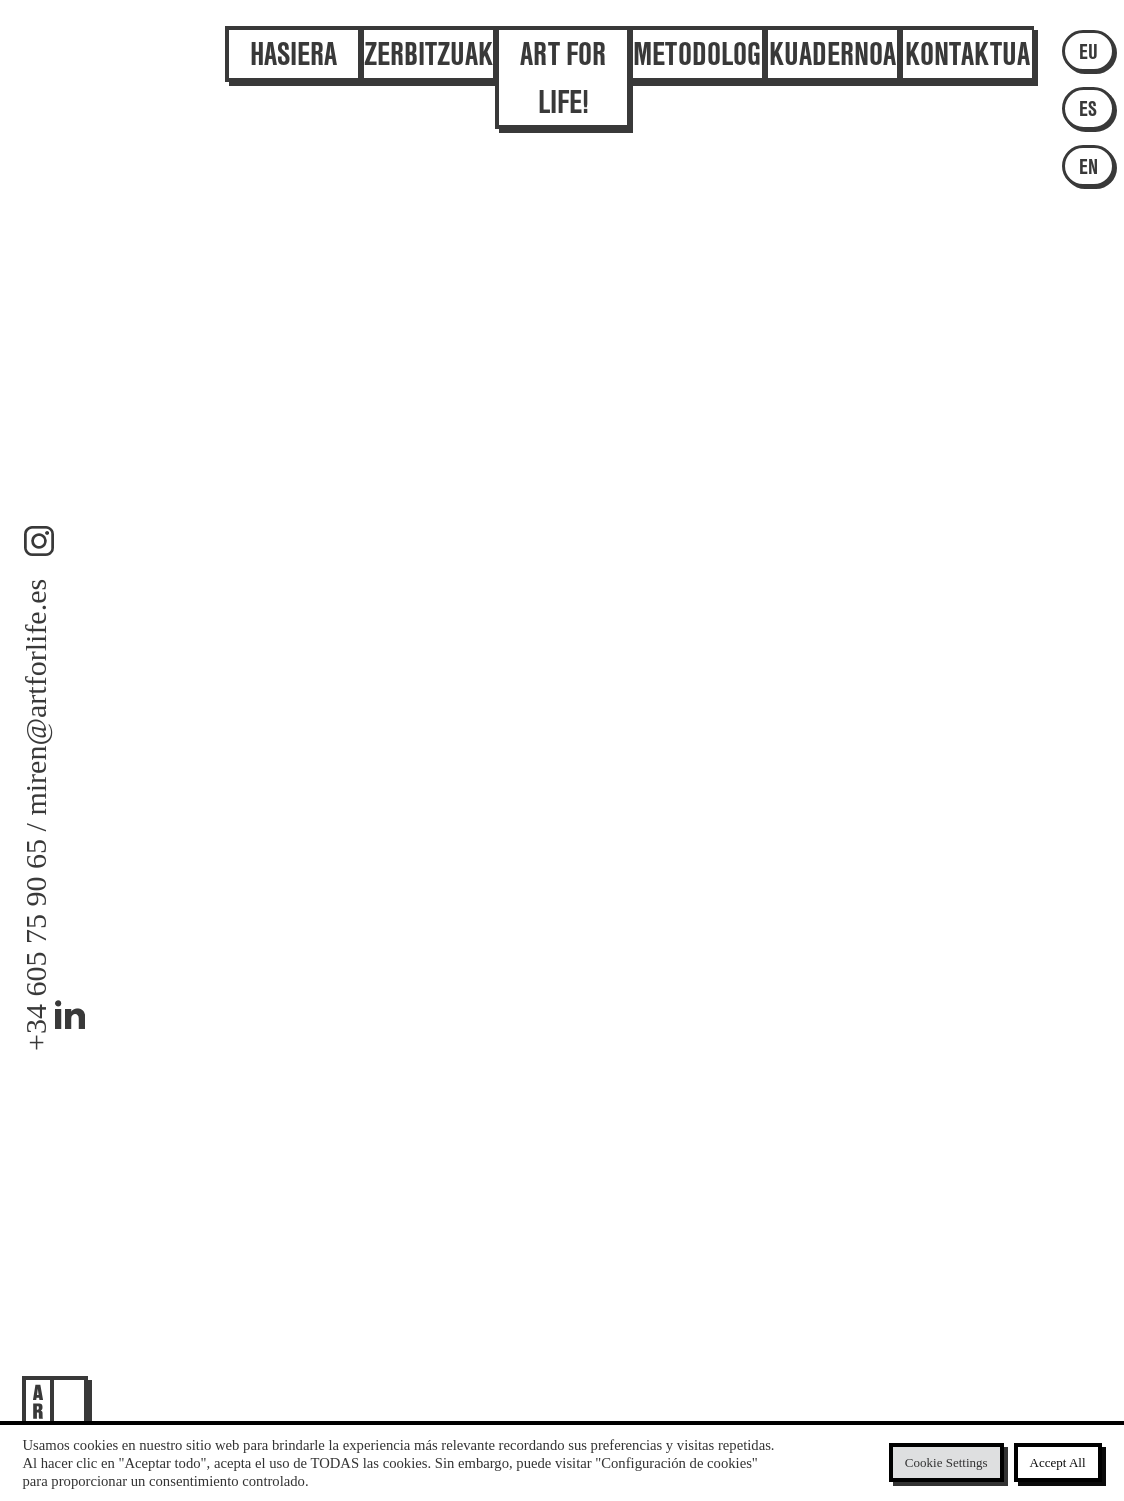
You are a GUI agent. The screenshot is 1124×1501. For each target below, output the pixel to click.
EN (1088, 166)
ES (1088, 108)
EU (1088, 51)
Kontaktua (967, 42)
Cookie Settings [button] (946, 1462)
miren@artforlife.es (35, 696)
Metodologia (698, 42)
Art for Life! (563, 65)
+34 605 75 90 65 (35, 945)
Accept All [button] (1058, 1462)
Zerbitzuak (428, 42)
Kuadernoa (832, 42)
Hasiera (293, 42)
